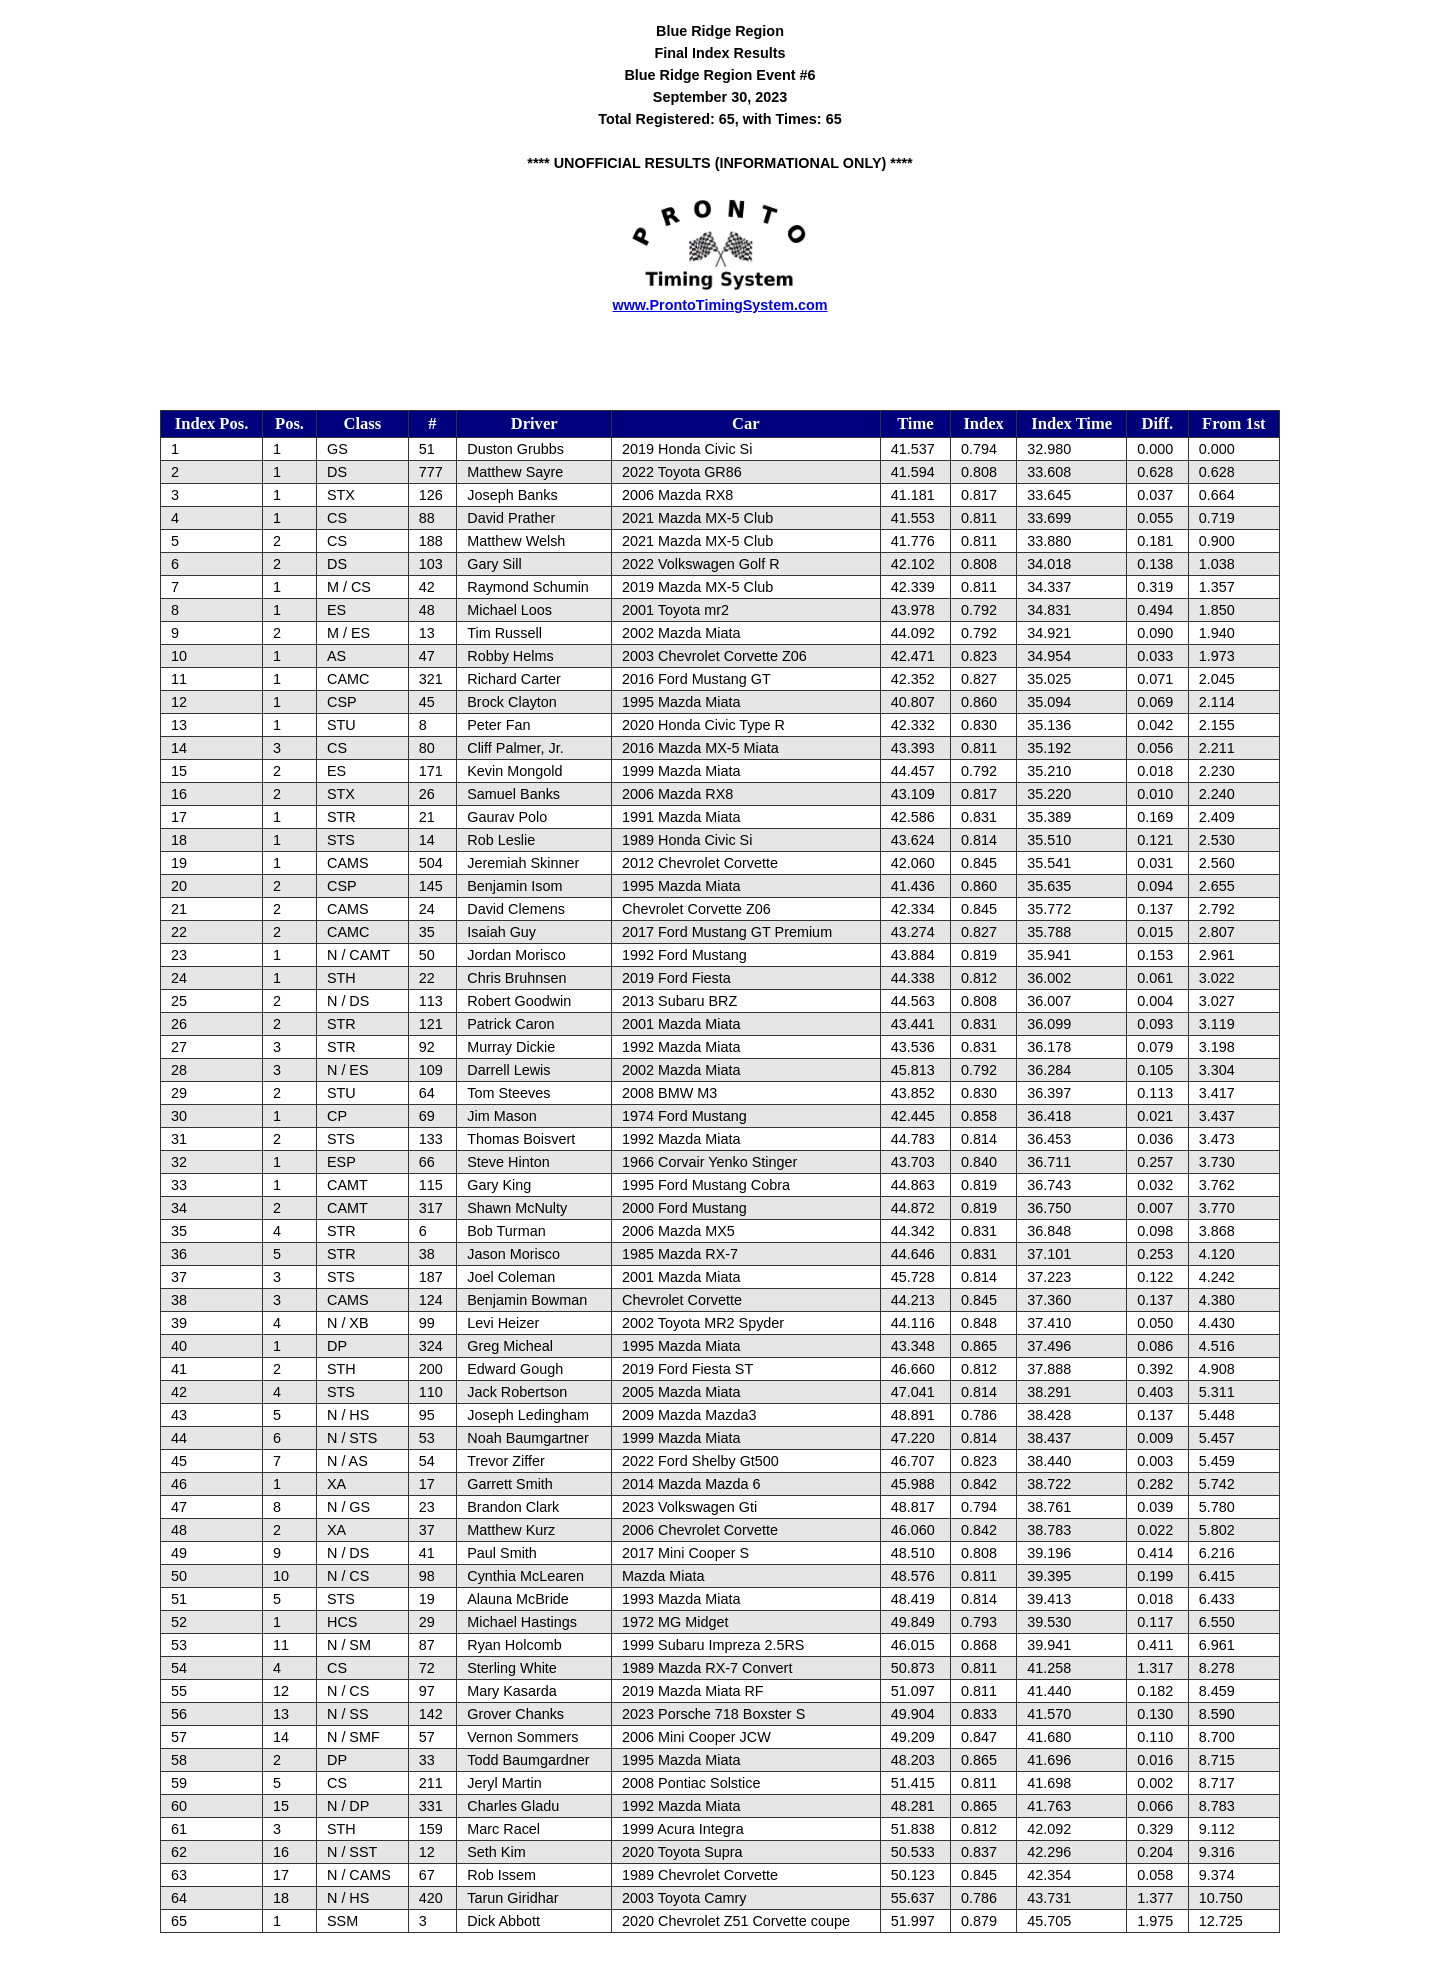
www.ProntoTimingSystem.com (719, 305)
